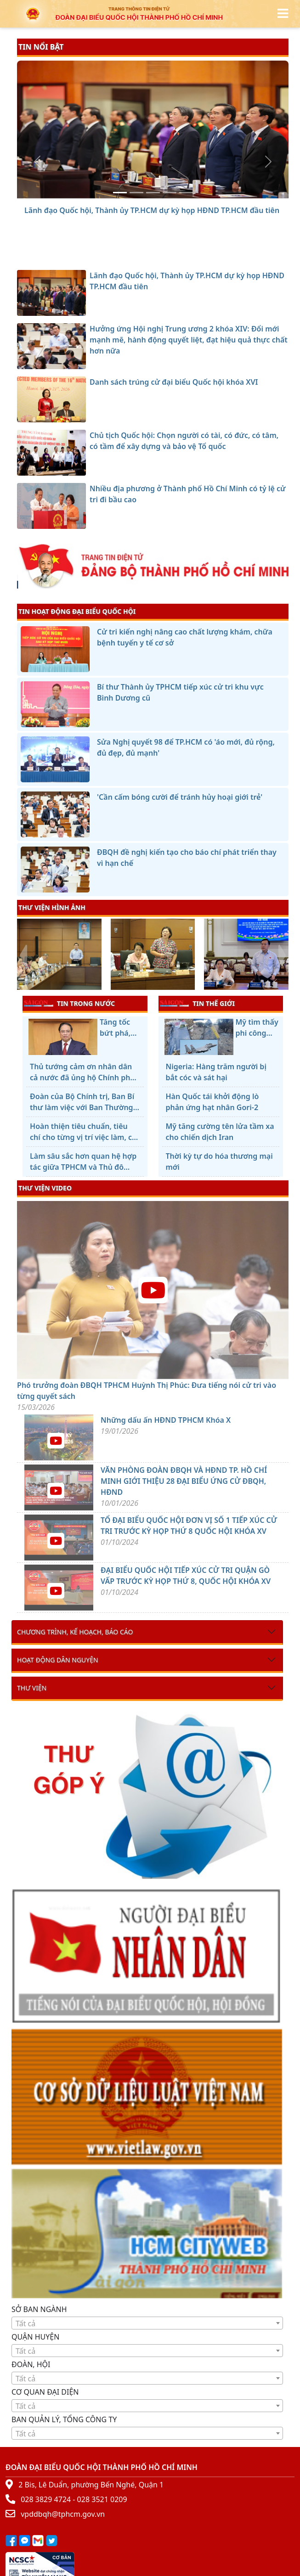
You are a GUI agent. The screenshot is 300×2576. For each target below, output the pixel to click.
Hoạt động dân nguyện (57, 1660)
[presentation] (22, 955)
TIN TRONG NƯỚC (69, 1003)
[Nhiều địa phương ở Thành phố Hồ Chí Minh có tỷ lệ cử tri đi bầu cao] (186, 192)
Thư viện (31, 1688)
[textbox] (147, 2323)
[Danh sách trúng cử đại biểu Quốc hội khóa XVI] (153, 192)
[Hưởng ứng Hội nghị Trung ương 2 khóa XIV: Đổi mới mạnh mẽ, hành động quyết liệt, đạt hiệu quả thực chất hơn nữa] (136, 192)
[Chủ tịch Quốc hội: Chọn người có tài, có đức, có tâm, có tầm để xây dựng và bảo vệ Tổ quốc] (169, 192)
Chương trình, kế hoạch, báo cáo (75, 1632)
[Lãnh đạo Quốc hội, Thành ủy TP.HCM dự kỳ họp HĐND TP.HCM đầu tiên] (120, 192)
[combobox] (147, 2323)
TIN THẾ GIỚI (197, 1003)
